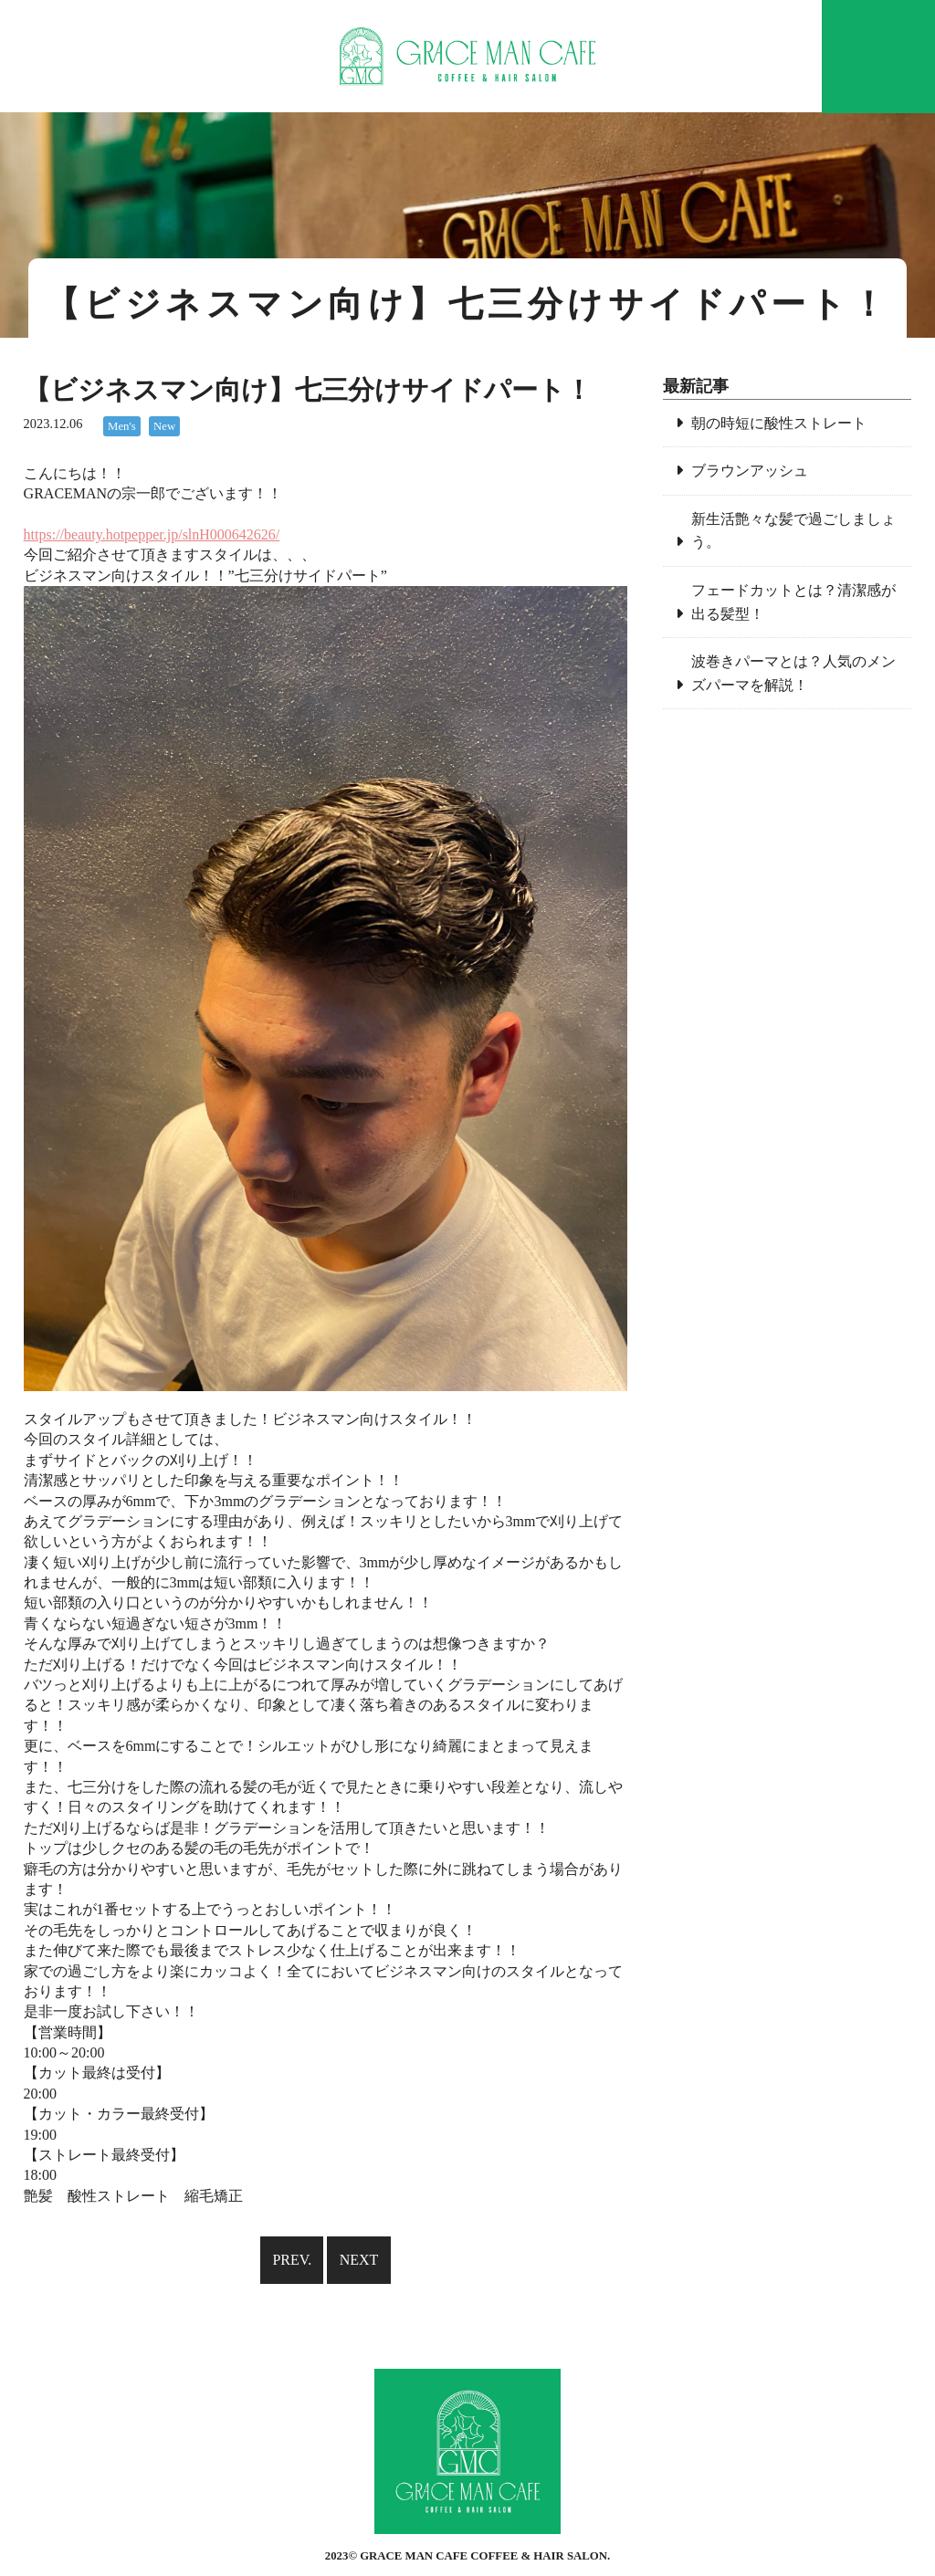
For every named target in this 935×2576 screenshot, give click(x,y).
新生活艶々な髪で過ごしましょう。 (793, 530)
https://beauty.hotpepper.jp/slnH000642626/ (152, 534)
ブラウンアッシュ (749, 470)
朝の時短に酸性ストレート (779, 423)
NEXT (359, 2259)
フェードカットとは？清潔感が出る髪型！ (793, 602)
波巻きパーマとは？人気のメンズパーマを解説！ (793, 673)
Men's (122, 426)
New (164, 426)
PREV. (291, 2259)
